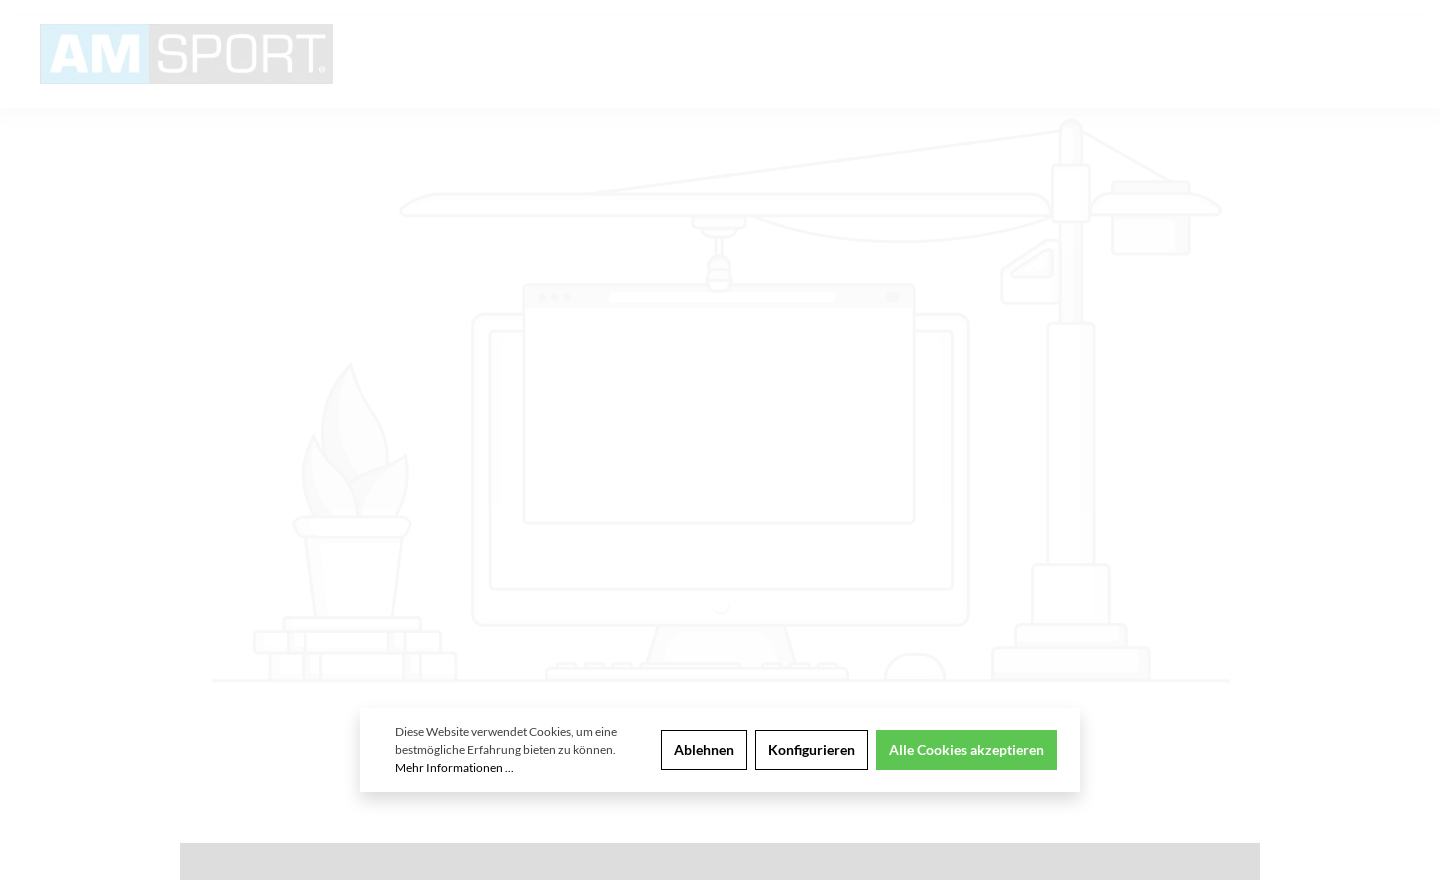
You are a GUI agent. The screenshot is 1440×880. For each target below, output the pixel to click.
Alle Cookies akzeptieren (966, 749)
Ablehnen (704, 749)
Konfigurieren (811, 749)
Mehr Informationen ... (454, 767)
